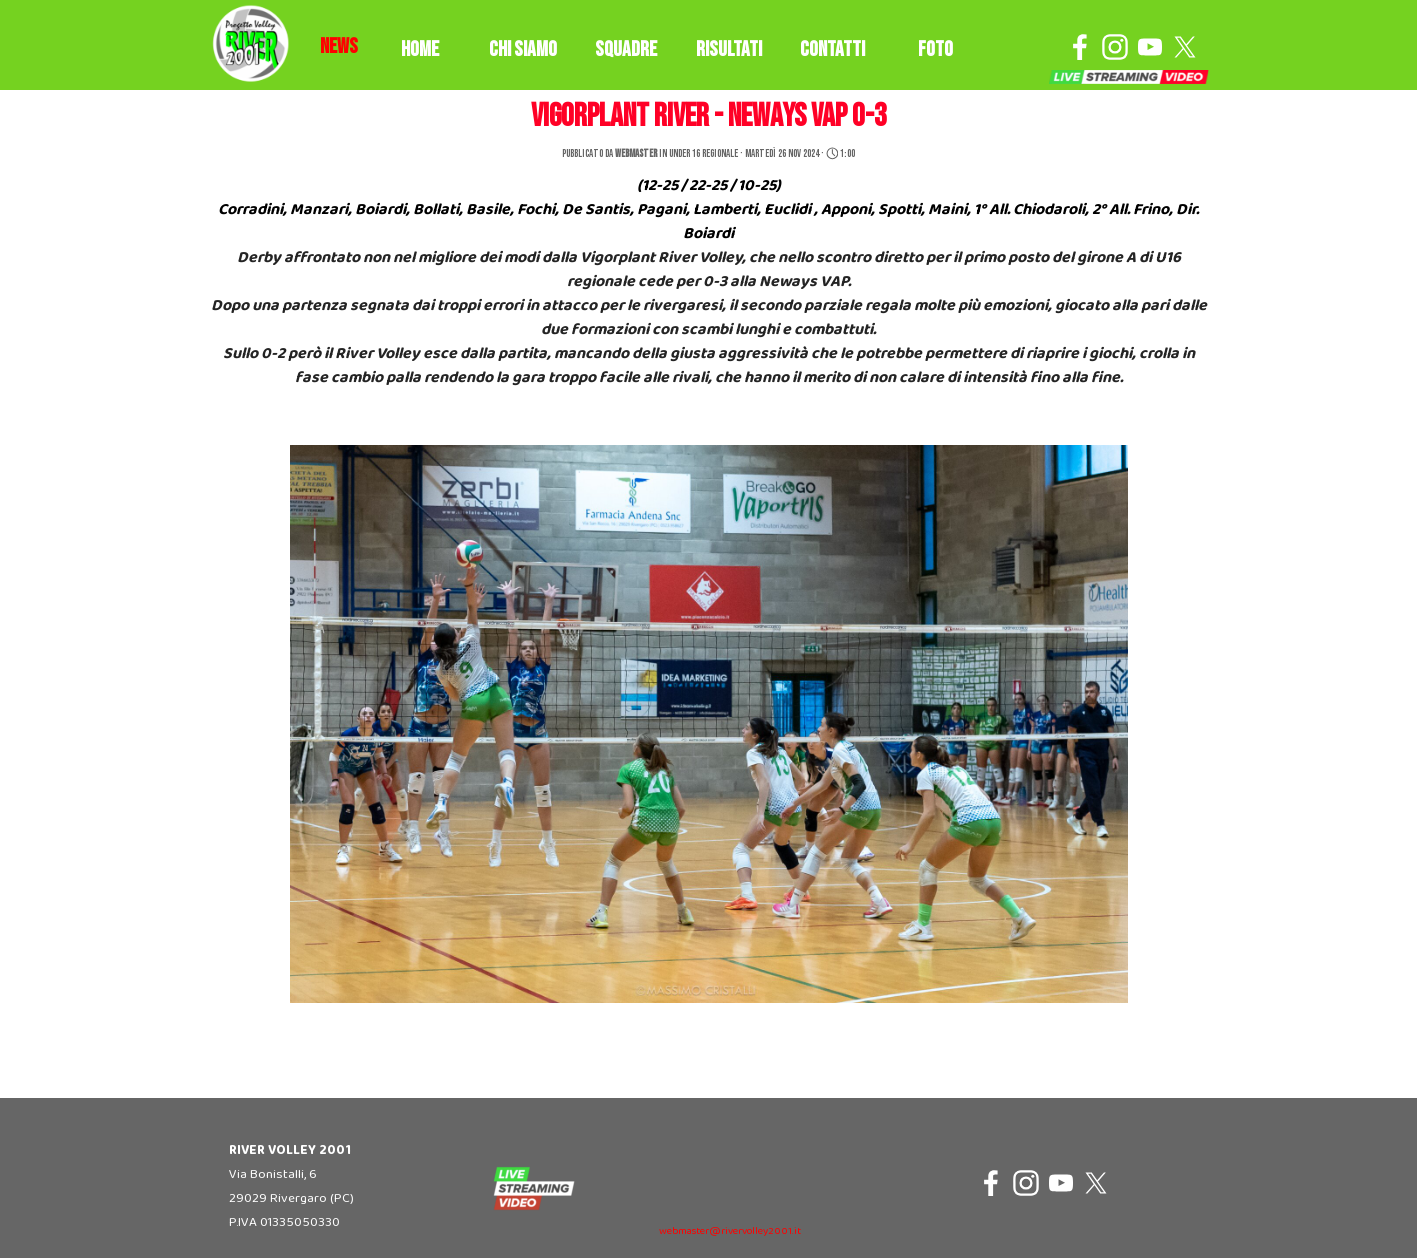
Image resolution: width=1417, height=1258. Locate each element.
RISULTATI (729, 49)
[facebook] (1080, 47)
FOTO (935, 49)
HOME (420, 49)
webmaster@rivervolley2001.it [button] (730, 1231)
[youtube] (1150, 47)
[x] (1185, 47)
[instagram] (1115, 47)
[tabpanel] (339, 47)
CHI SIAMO (523, 49)
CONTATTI (832, 49)
